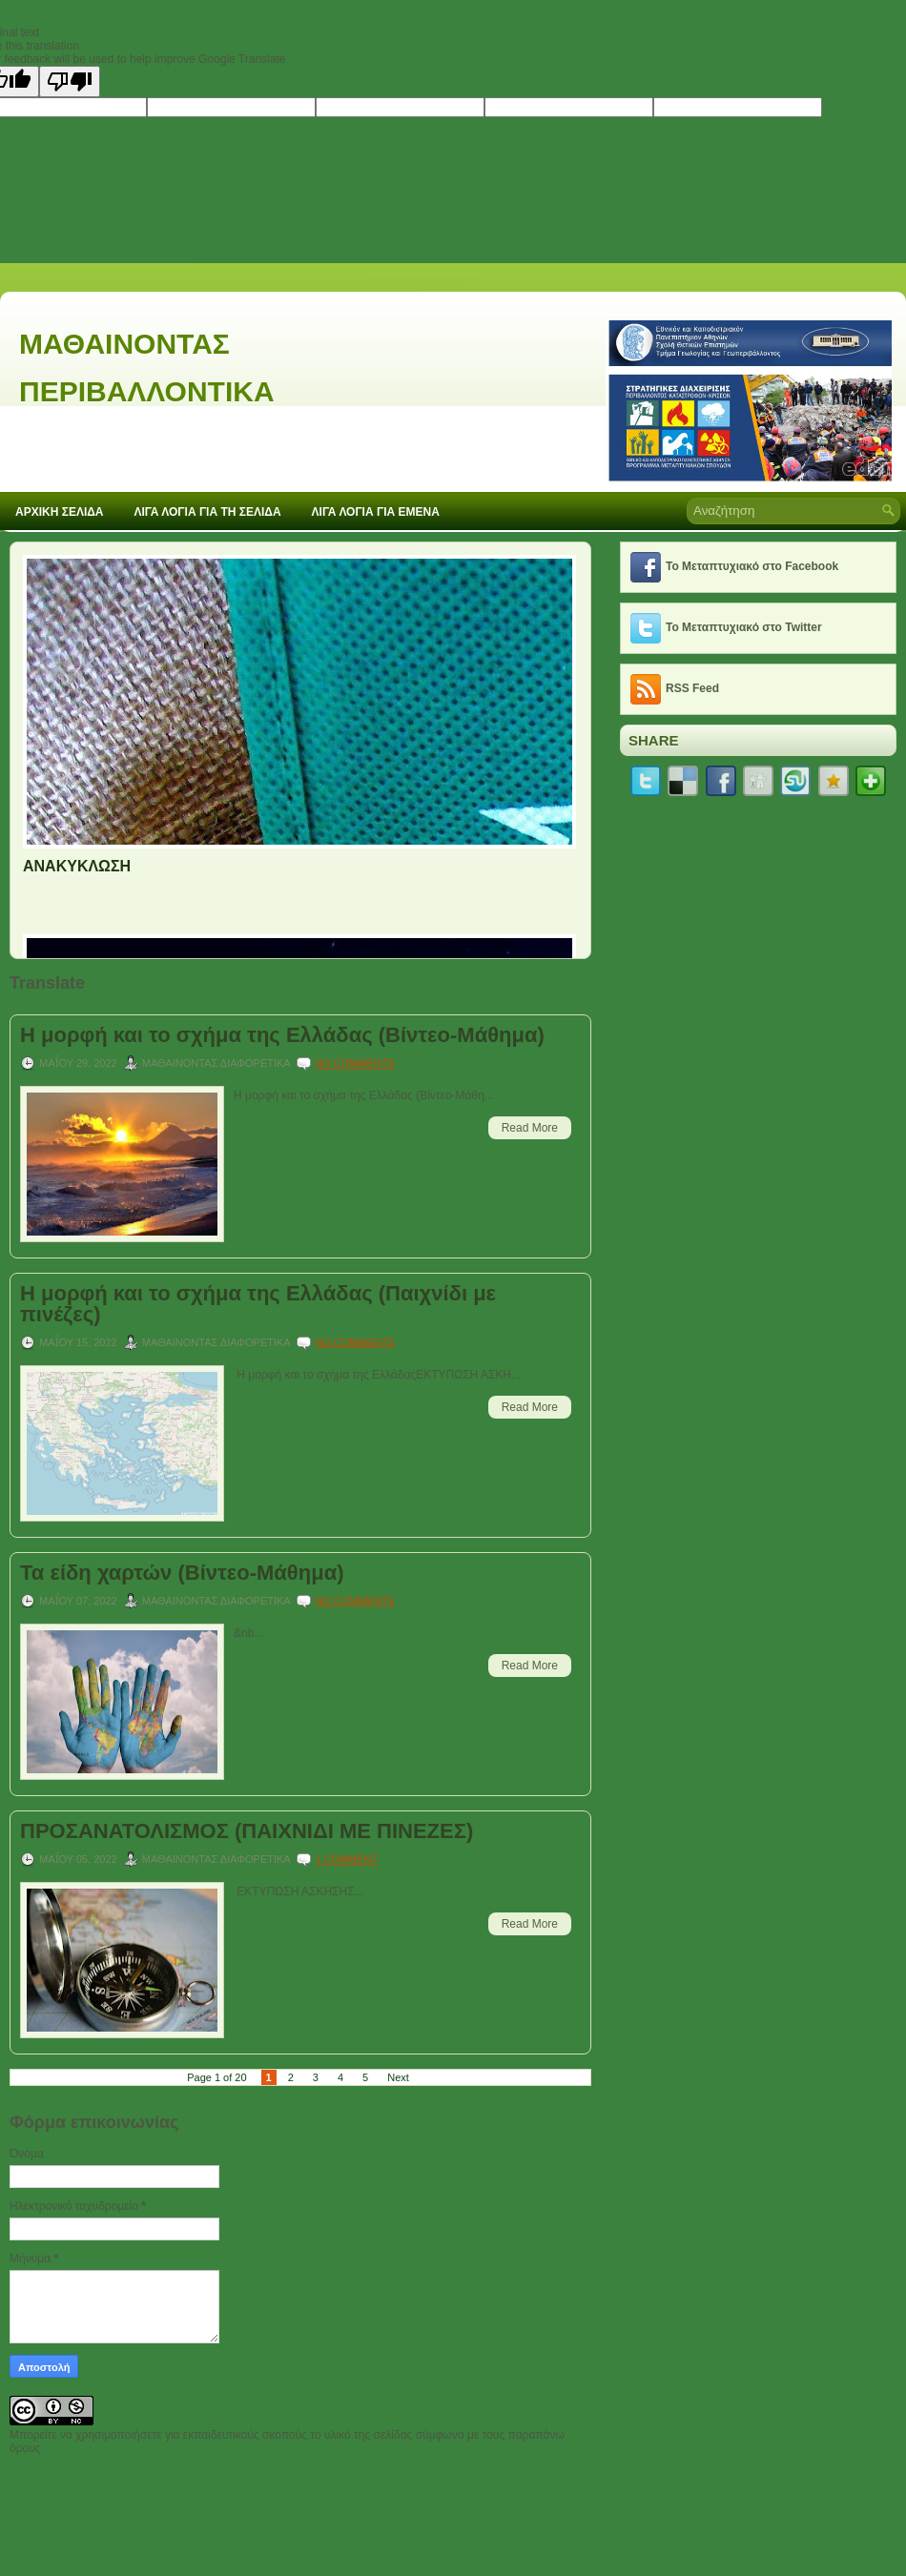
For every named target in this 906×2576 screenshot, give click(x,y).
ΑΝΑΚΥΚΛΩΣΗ (77, 866)
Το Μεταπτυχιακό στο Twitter (744, 627)
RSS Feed (692, 688)
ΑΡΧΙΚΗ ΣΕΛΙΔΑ (59, 512)
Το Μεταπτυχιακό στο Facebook (752, 566)
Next (398, 2077)
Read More (530, 1128)
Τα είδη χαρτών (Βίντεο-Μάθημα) (182, 1573)
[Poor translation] (69, 81)
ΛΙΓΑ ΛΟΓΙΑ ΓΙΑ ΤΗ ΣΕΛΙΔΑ (207, 512)
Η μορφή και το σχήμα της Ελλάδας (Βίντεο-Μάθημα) (282, 1035)
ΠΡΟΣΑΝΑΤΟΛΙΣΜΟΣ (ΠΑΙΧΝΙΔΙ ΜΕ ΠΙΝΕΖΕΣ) (246, 1831)
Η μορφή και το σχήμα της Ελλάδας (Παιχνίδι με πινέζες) (258, 1304)
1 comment (346, 1859)
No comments (355, 1063)
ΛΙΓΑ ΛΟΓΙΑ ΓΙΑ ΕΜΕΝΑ (376, 512)
